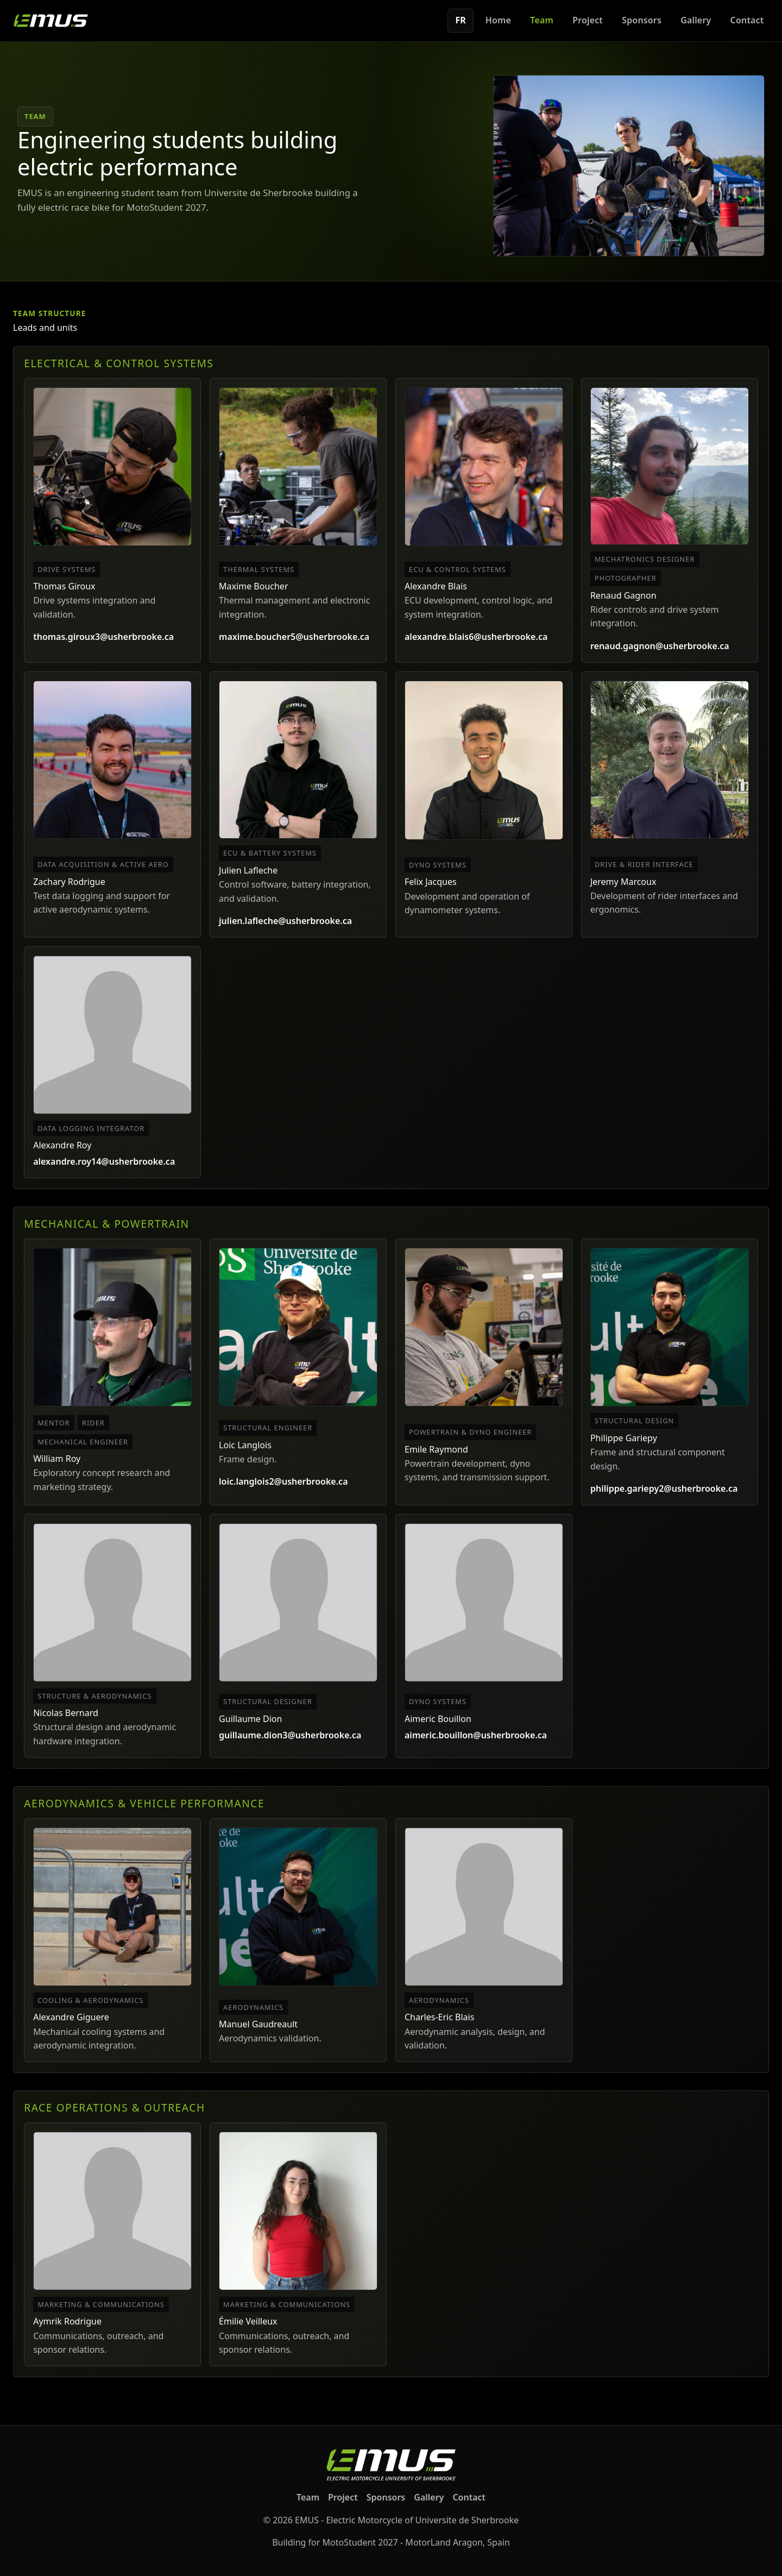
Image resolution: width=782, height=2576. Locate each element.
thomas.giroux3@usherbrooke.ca (103, 637)
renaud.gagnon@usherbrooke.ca (659, 646)
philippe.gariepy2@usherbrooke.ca (663, 1488)
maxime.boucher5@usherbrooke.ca (294, 637)
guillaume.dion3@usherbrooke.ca (290, 1735)
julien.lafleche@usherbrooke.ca (285, 921)
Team (541, 20)
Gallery (695, 20)
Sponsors (641, 20)
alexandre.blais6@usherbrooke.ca (476, 637)
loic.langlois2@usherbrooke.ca (283, 1481)
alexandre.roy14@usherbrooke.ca (104, 1161)
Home (498, 20)
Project (587, 20)
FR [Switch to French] (461, 20)
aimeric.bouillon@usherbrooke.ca (476, 1735)
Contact (747, 20)
